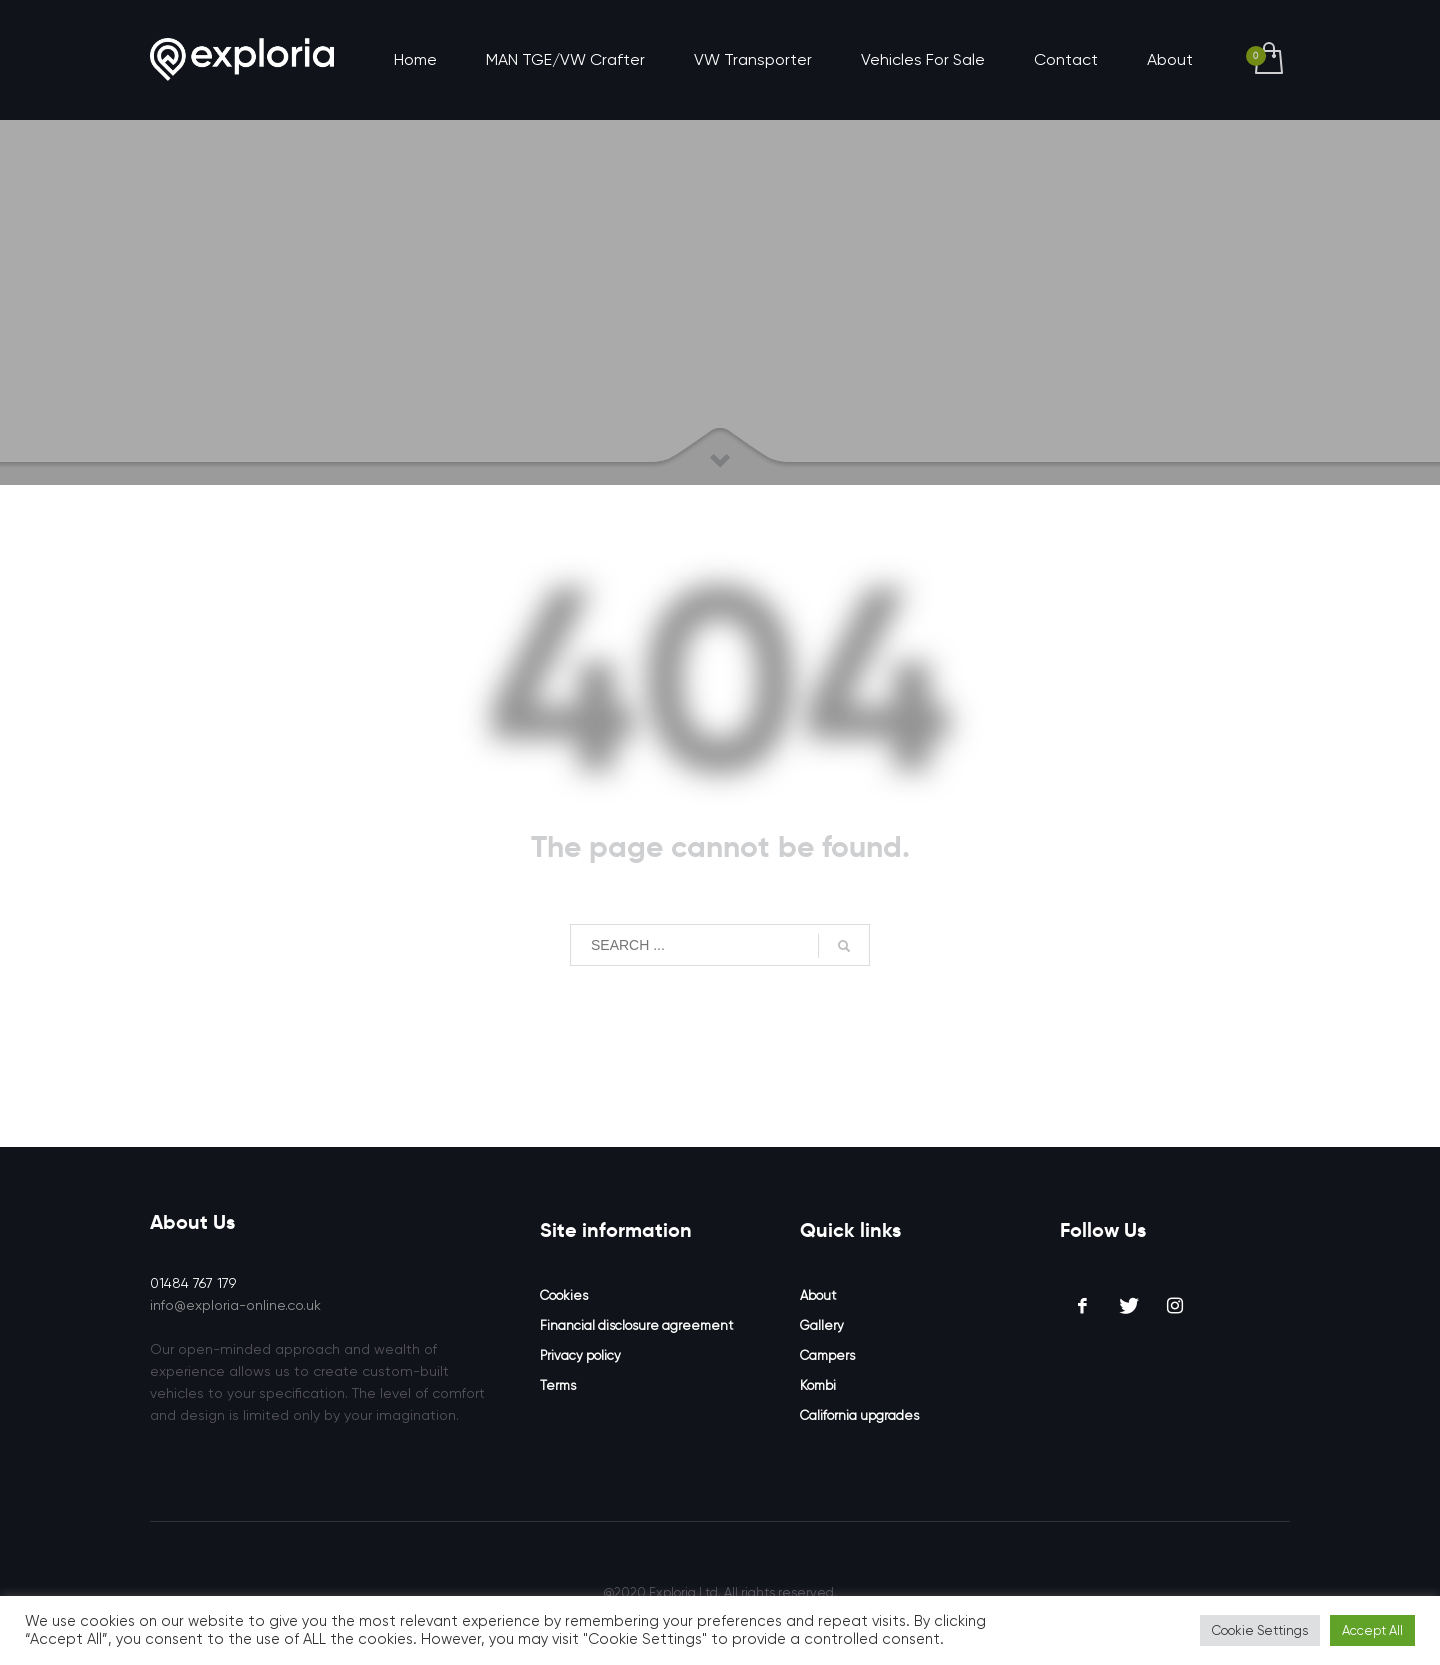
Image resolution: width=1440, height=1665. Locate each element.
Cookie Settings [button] (1260, 1630)
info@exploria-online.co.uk (235, 1305)
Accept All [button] (1372, 1630)
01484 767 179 (193, 1283)
